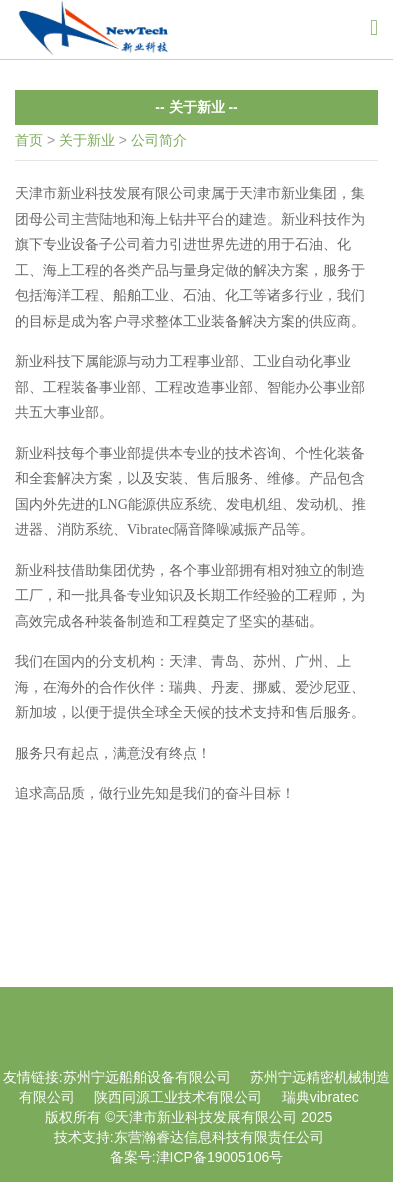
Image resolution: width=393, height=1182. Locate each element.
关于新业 (87, 140)
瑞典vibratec (320, 1097)
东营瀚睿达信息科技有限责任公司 (219, 1137)
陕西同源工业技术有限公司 (178, 1097)
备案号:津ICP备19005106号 (197, 1157)
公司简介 (159, 140)
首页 (29, 140)
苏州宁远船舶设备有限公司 (147, 1077)
